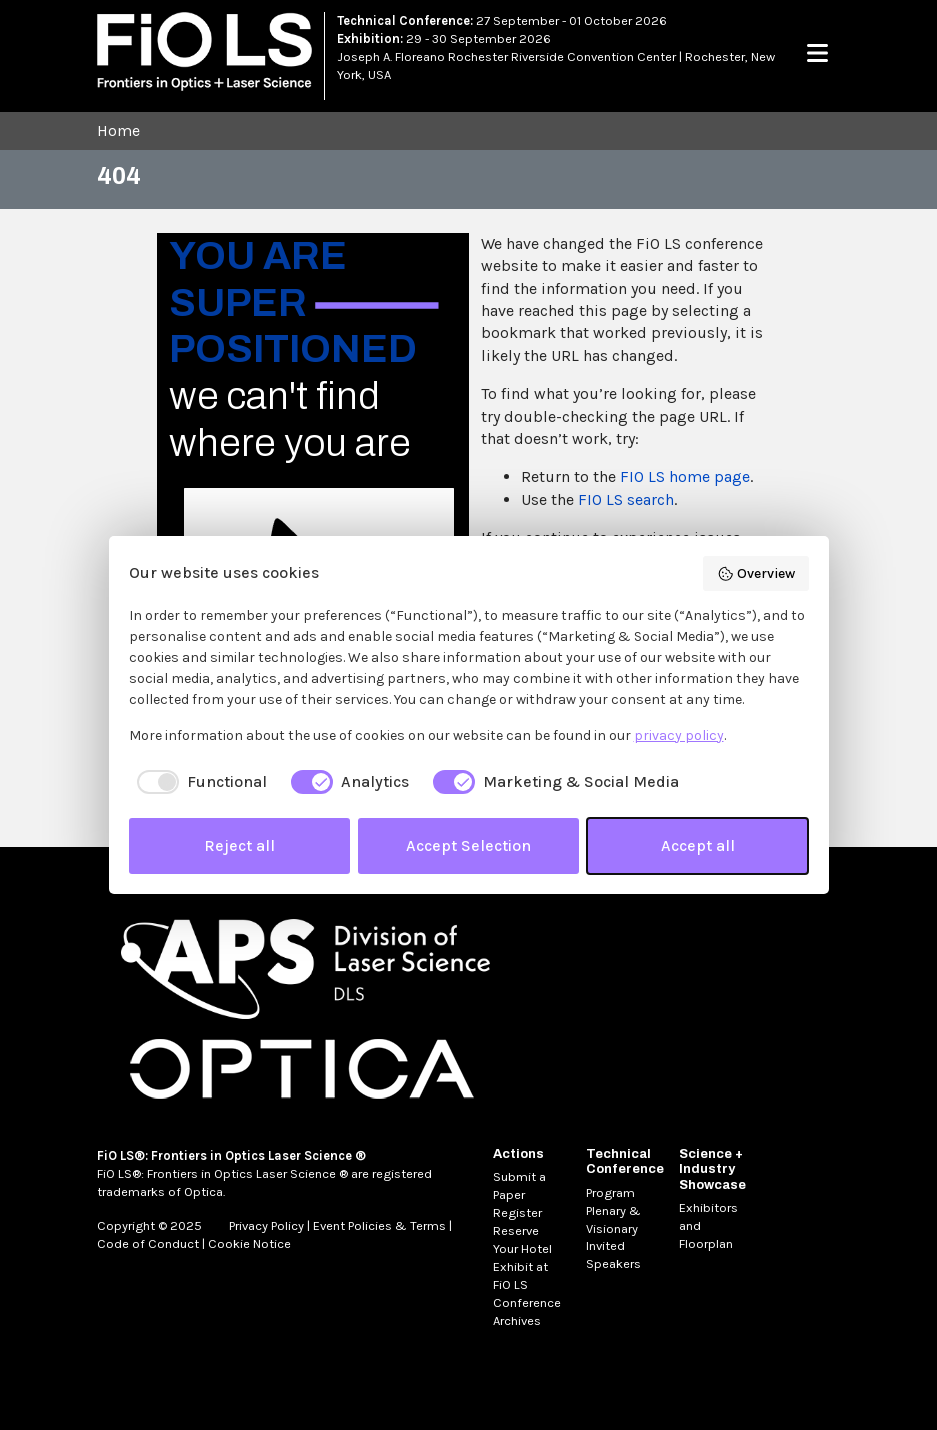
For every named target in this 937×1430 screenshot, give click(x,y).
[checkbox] (198, 782)
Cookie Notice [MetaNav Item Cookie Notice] (249, 1243)
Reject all (239, 845)
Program (610, 1192)
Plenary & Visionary (613, 1219)
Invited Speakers (613, 1254)
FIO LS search (626, 499)
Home (118, 130)
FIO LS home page (685, 476)
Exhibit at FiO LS (520, 1275)
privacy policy (679, 735)
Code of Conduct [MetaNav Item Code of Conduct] (148, 1243)
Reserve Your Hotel (522, 1239)
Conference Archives (527, 1311)
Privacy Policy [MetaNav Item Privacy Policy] (266, 1225)
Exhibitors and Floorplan (708, 1225)
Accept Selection (468, 845)
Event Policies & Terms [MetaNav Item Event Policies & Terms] (379, 1225)
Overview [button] (756, 574)
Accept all (698, 845)
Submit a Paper (519, 1185)
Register (517, 1212)
